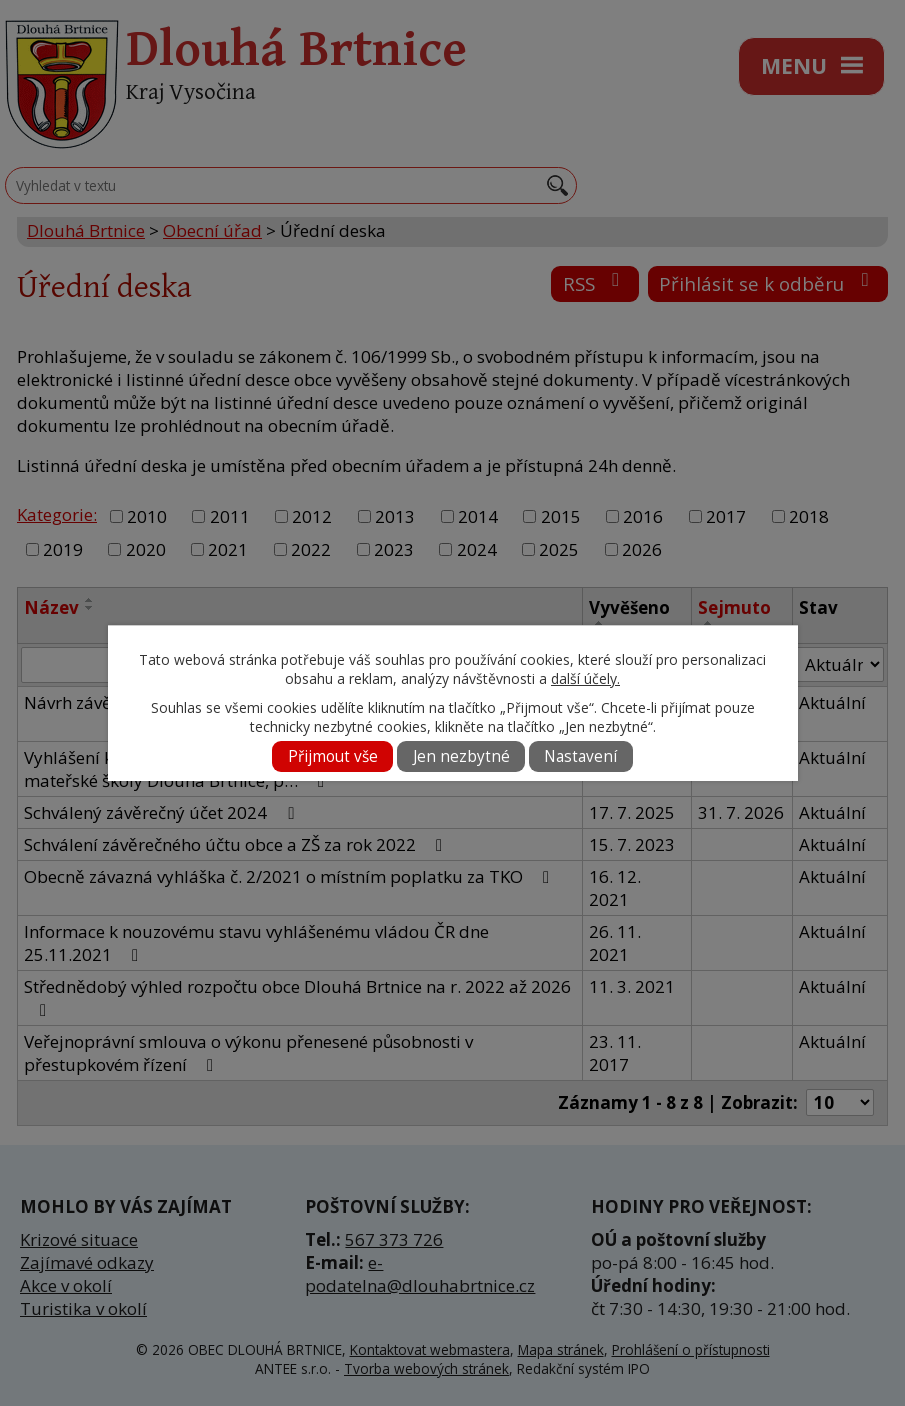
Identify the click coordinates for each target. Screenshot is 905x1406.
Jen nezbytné (461, 756)
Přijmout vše (333, 756)
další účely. (585, 678)
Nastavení (580, 756)
